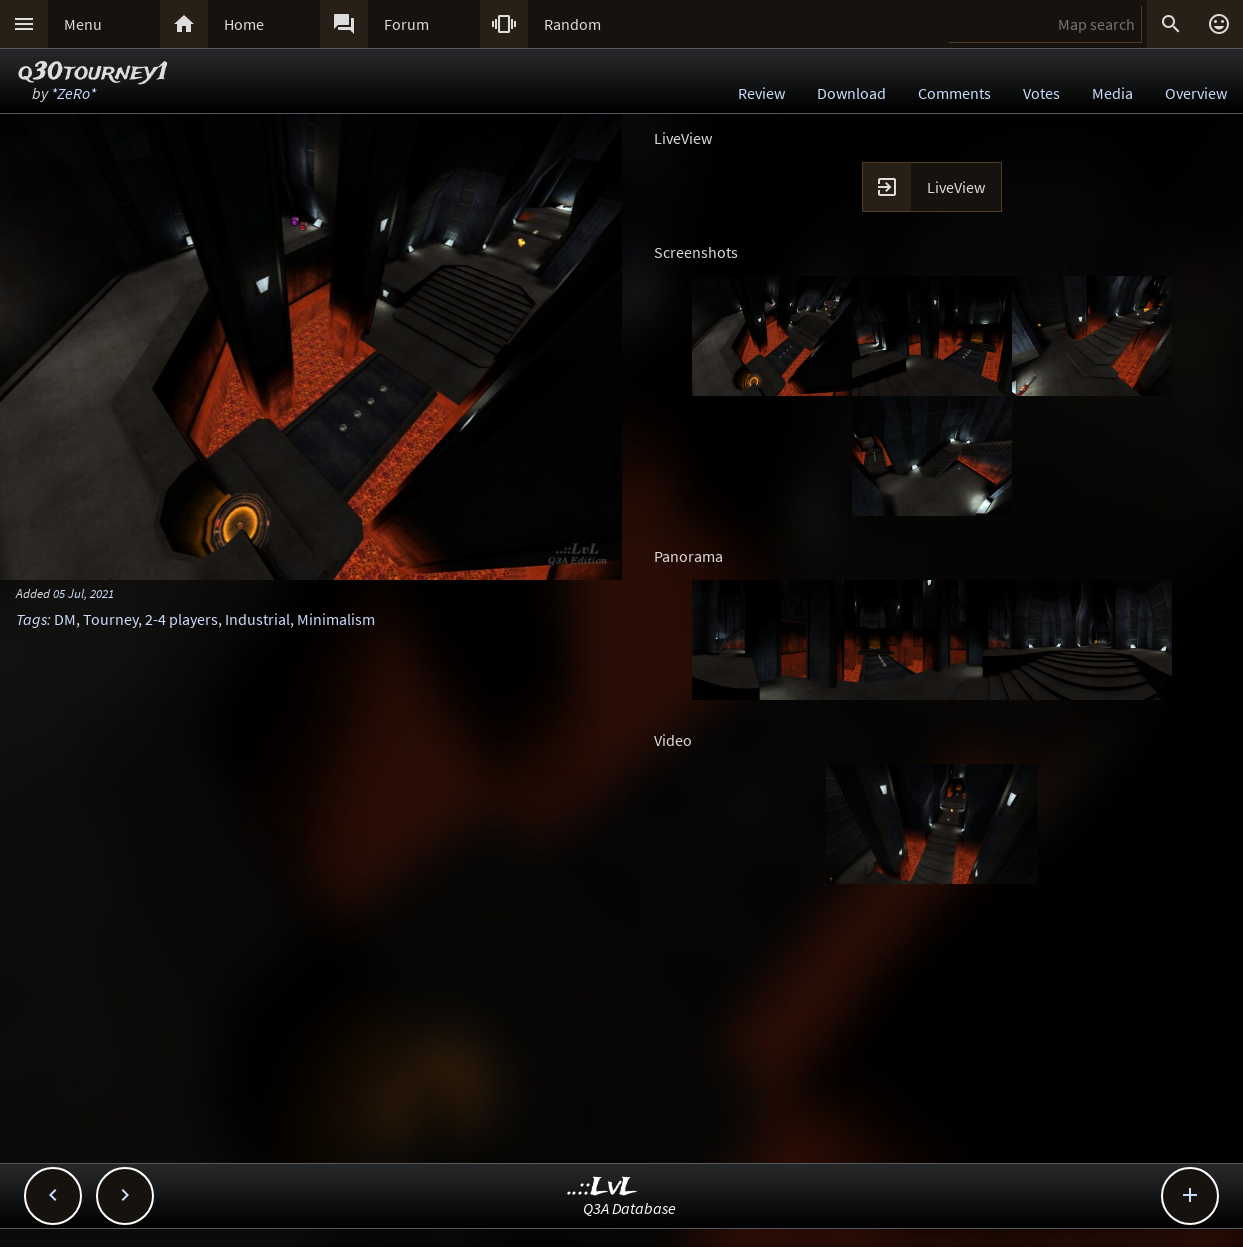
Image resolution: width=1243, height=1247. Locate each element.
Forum (406, 24)
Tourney (110, 619)
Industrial (257, 619)
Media (1112, 93)
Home (244, 24)
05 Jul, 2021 (83, 593)
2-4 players (181, 619)
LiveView (956, 187)
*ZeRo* (73, 93)
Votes (1041, 93)
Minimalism (336, 619)
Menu (83, 24)
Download (851, 93)
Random (572, 24)
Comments (954, 93)
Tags (31, 619)
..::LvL (602, 1187)
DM (65, 619)
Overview (1196, 93)
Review (761, 93)
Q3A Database (629, 1208)
